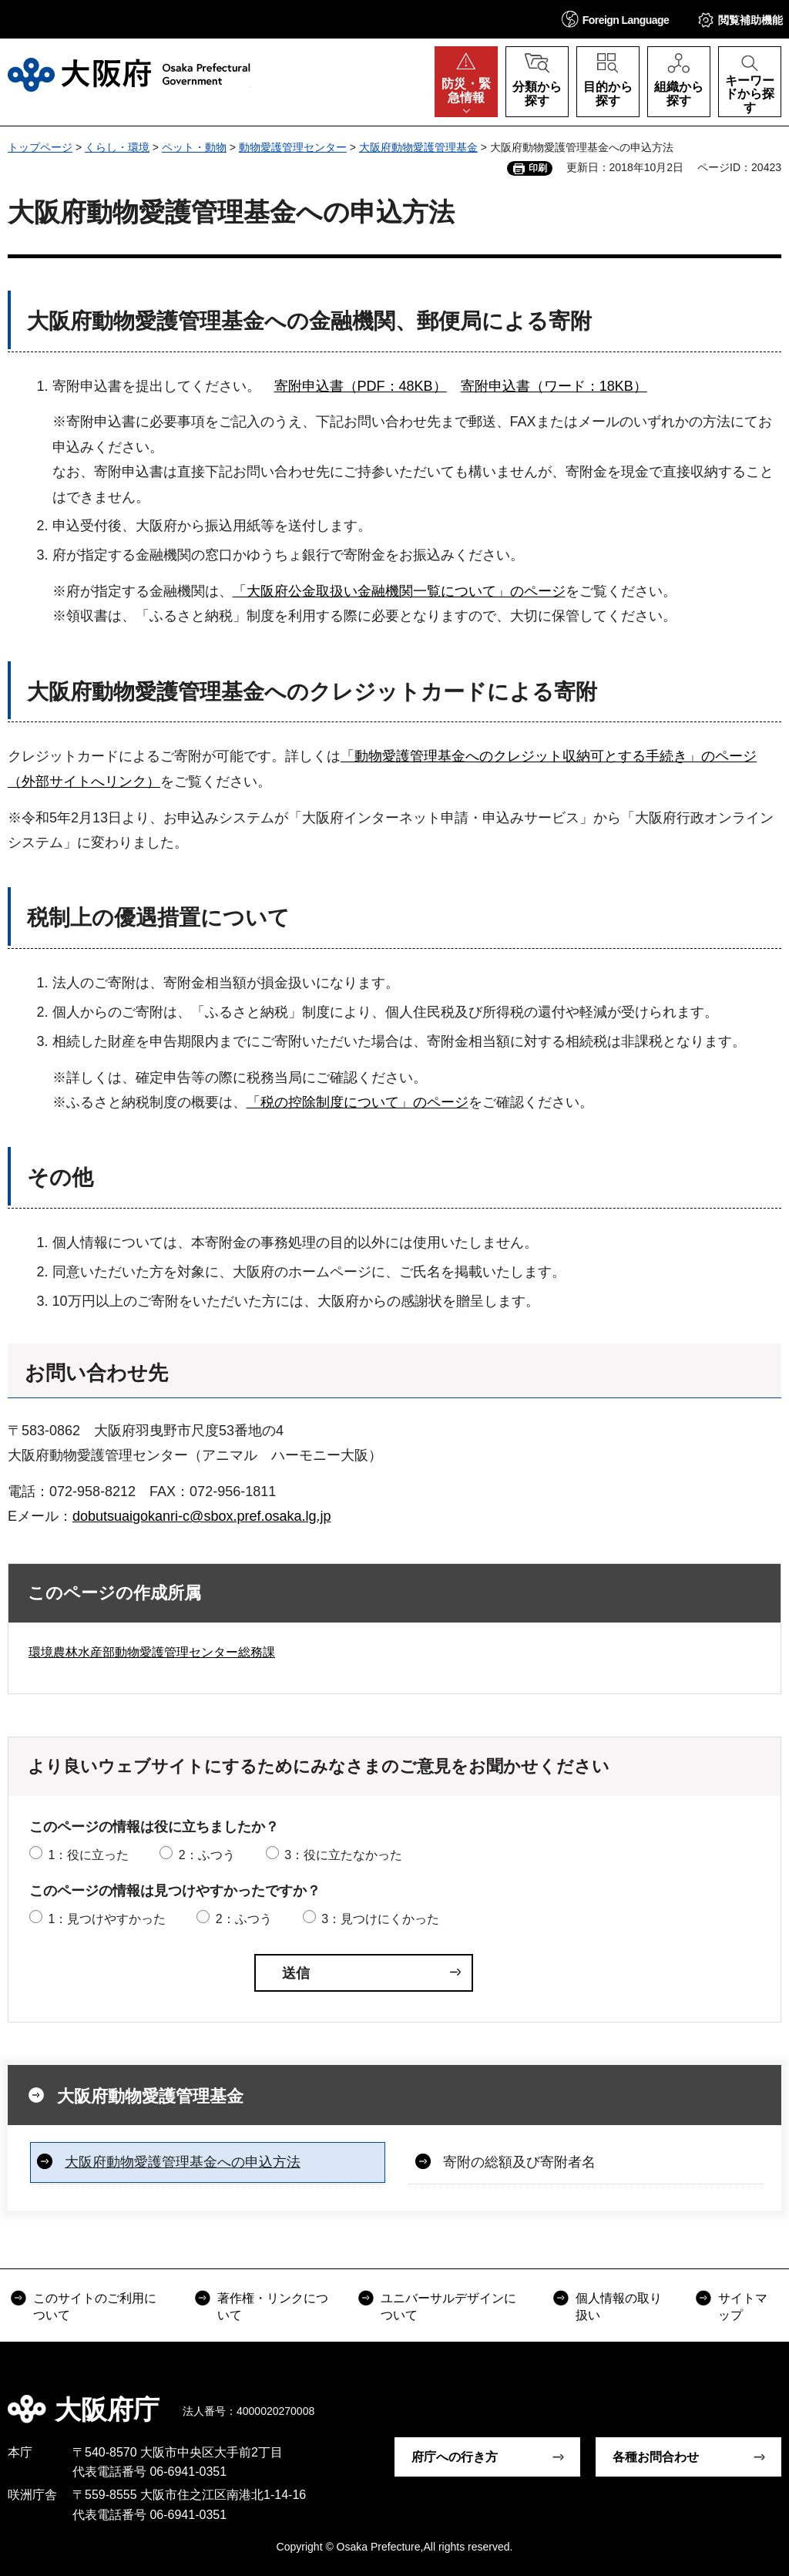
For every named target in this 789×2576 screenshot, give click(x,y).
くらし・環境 (117, 147)
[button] (615, 19)
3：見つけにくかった (380, 1918)
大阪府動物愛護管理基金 (418, 147)
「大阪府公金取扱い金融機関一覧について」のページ (399, 591)
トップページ (40, 147)
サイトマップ (742, 2307)
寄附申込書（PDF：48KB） (360, 386)
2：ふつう (207, 1854)
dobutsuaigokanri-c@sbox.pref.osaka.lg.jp (201, 1516)
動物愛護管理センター (293, 147)
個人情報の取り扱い (619, 2307)
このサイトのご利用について (94, 2307)
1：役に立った (88, 1854)
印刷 (538, 168)
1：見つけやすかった (107, 1918)
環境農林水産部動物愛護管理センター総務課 (152, 1652)
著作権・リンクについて (272, 2307)
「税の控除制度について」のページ (357, 1102)
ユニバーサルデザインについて (448, 2307)
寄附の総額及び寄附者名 (519, 2162)
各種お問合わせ (656, 2456)
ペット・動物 (194, 147)
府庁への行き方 (454, 2456)
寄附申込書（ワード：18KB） (554, 386)
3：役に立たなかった (343, 1854)
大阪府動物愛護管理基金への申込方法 (182, 2162)
